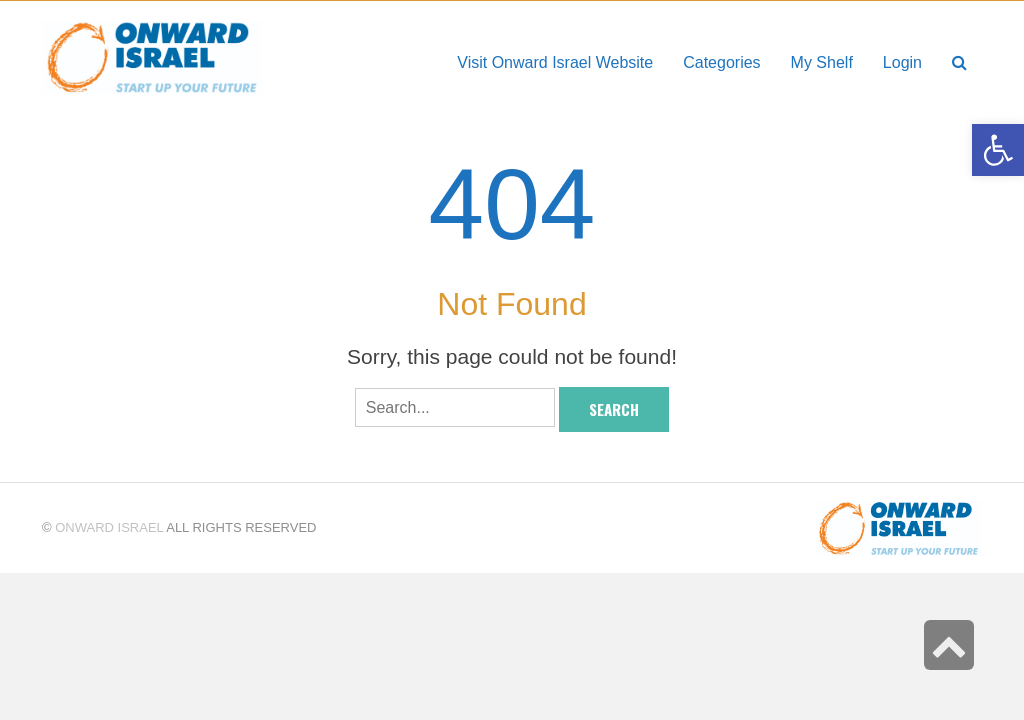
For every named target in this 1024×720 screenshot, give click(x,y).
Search (614, 409)
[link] (822, 62)
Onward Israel (109, 527)
